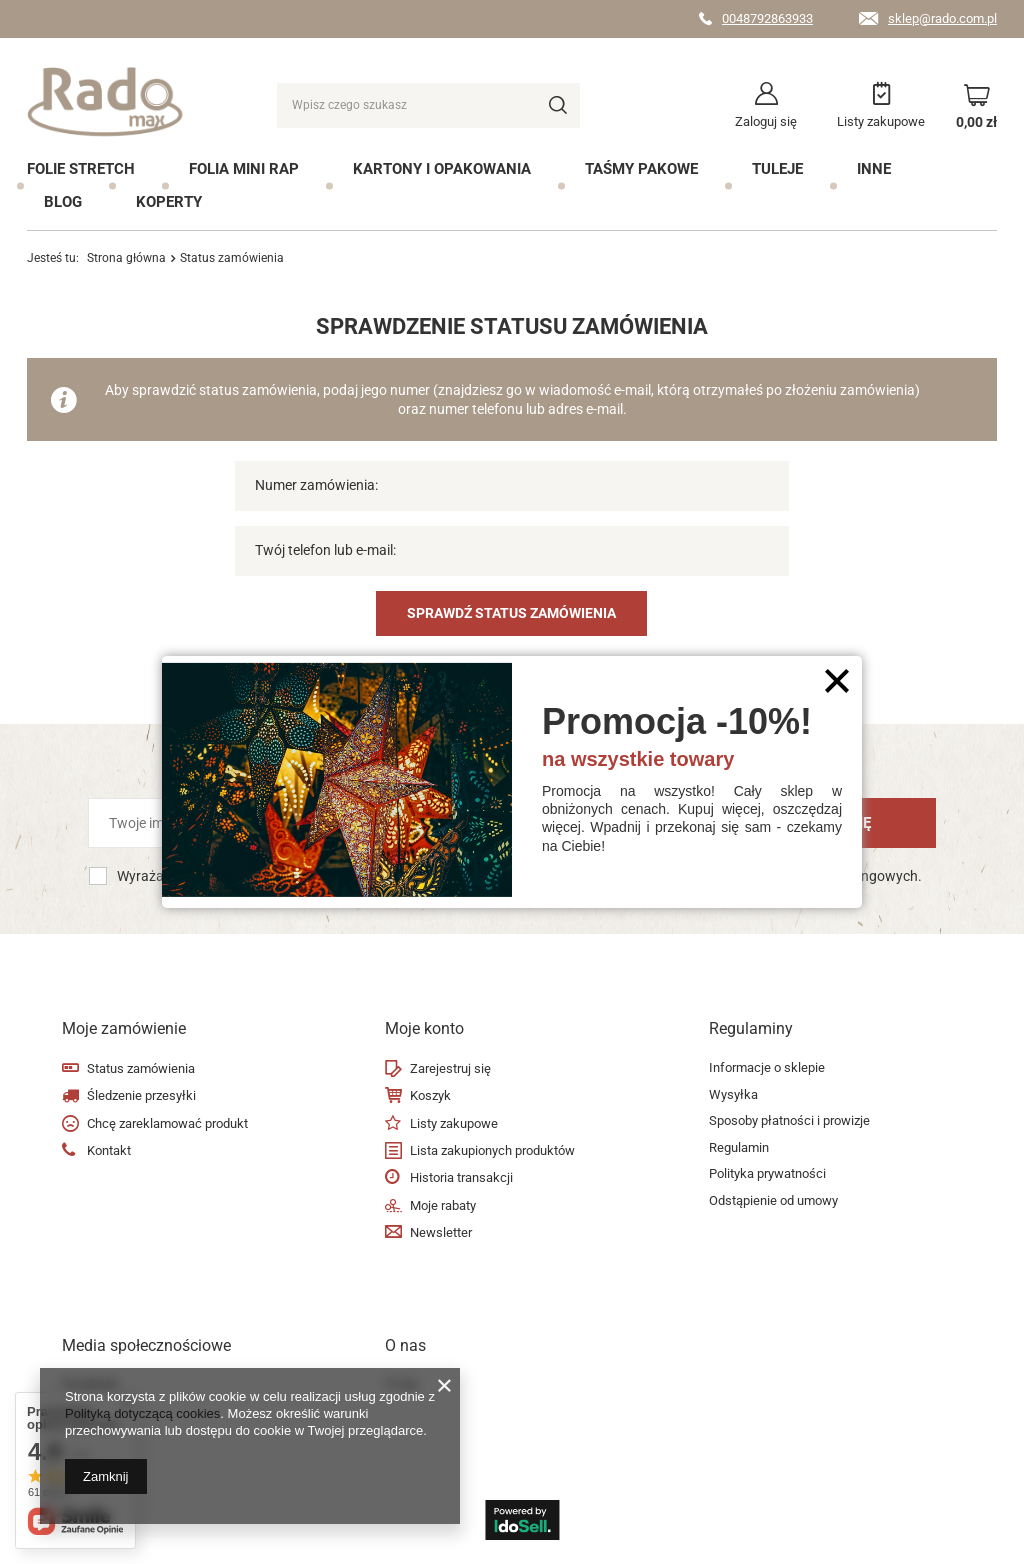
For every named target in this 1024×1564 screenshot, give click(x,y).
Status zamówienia (141, 1068)
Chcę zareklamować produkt (167, 1123)
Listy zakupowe (881, 121)
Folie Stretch (81, 169)
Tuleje (777, 169)
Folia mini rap (244, 169)
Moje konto (424, 1028)
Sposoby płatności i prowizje (789, 1120)
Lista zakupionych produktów (492, 1150)
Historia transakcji (461, 1177)
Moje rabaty (443, 1205)
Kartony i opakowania (442, 169)
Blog (63, 202)
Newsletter (441, 1232)
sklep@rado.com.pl (942, 18)
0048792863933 (767, 18)
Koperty (169, 202)
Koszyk (430, 1095)
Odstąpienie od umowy (773, 1200)
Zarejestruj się (450, 1068)
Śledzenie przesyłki (141, 1095)
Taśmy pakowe (641, 169)
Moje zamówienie (124, 1028)
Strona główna (126, 258)
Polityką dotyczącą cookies (142, 1413)
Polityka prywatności (767, 1173)
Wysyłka (733, 1094)
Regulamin (739, 1147)
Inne (874, 169)
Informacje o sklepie (767, 1067)
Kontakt (109, 1150)
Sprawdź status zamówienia (511, 613)
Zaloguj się (766, 121)
